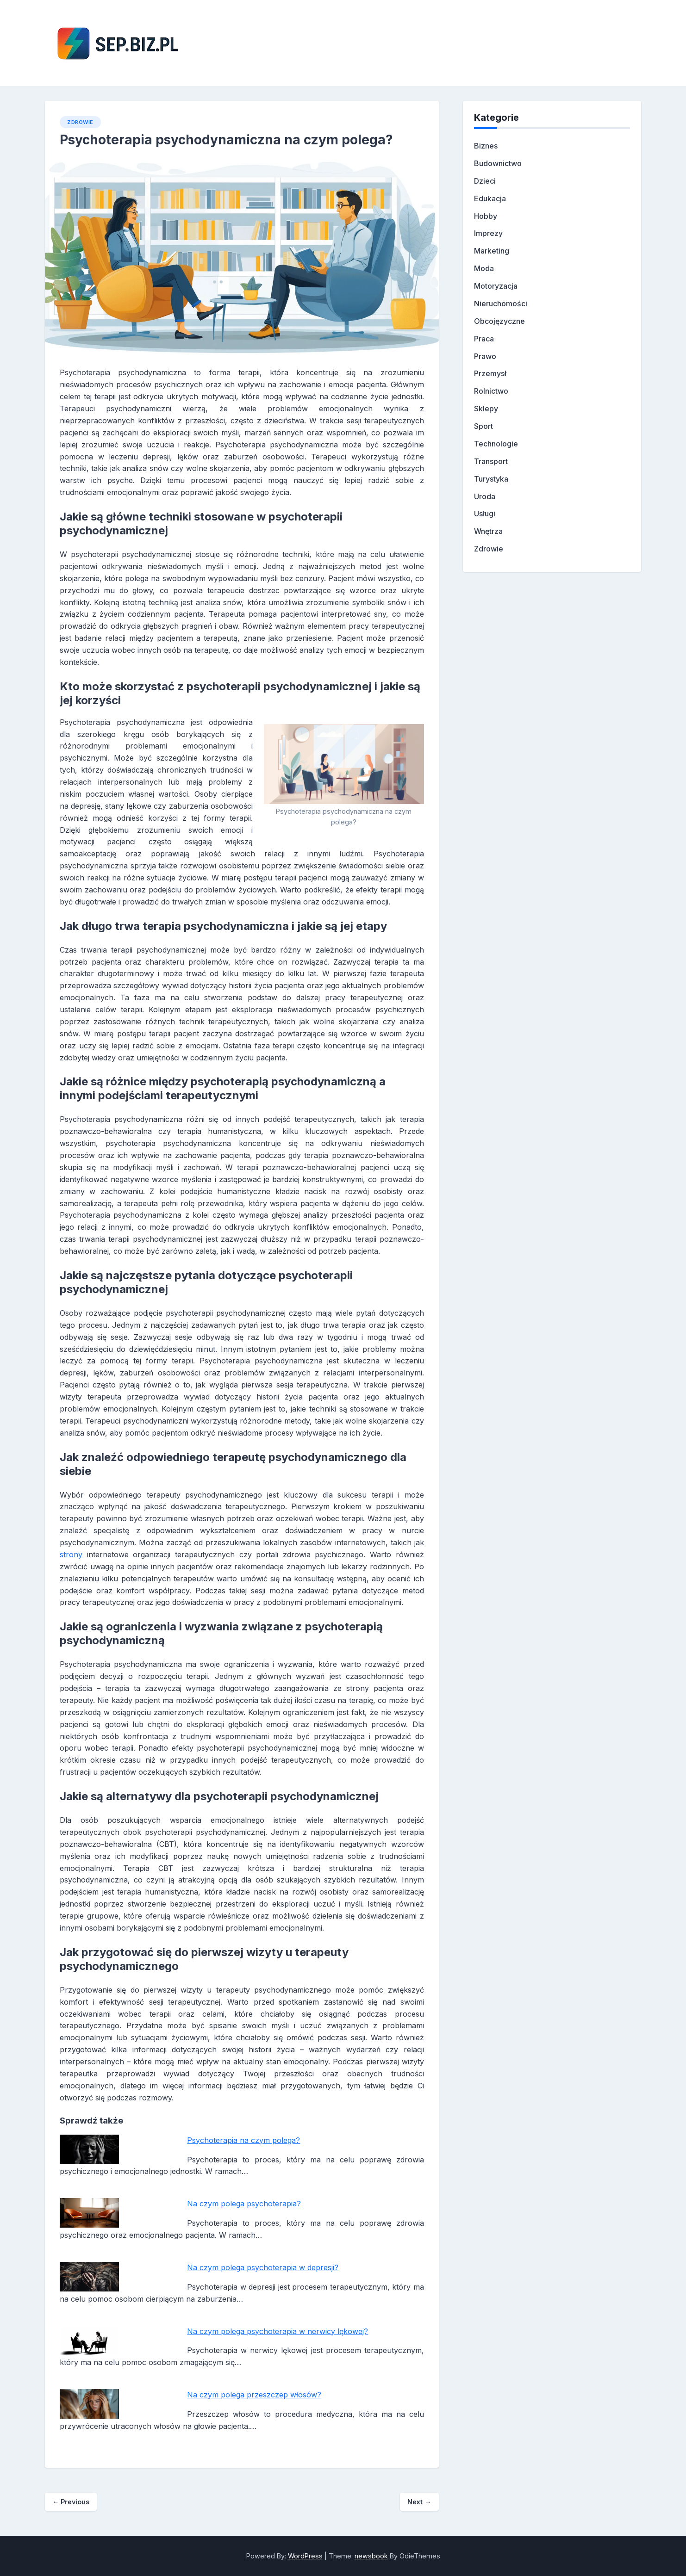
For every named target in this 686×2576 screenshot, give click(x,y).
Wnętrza (488, 531)
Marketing (491, 250)
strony (71, 1554)
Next (419, 2502)
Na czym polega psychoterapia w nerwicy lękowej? (277, 2331)
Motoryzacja (496, 286)
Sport (483, 426)
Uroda (484, 496)
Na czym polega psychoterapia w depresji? (262, 2267)
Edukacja (490, 198)
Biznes (486, 145)
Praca (484, 338)
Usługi (484, 513)
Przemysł (490, 373)
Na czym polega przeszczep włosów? (254, 2394)
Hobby (485, 216)
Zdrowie (80, 122)
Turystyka (491, 478)
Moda (484, 268)
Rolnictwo (491, 391)
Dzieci (485, 181)
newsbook (371, 2556)
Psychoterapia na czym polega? (243, 2140)
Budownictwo (498, 163)
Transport (491, 461)
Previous (70, 2502)
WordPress (305, 2556)
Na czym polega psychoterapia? (244, 2203)
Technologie (496, 443)
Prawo (485, 356)
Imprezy (488, 233)
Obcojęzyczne (499, 321)
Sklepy (486, 408)
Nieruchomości (500, 303)
